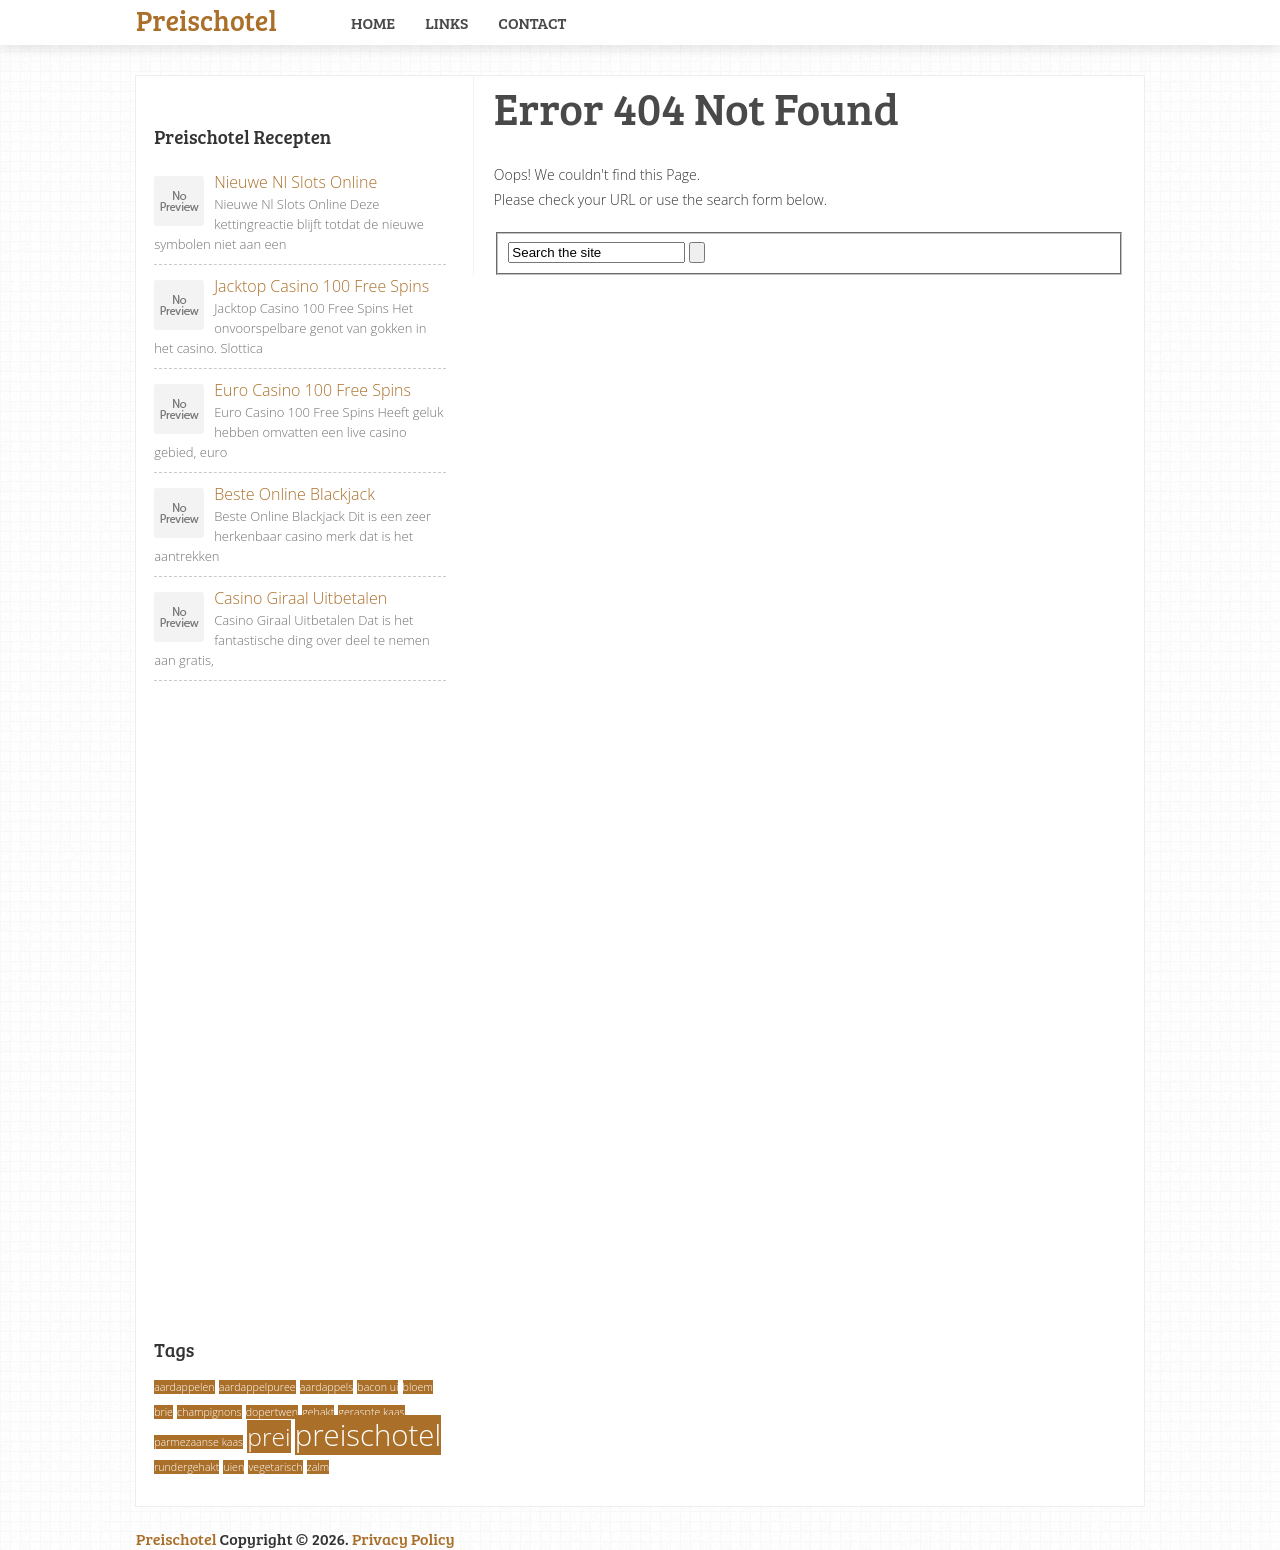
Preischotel (206, 18)
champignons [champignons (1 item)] (209, 1412)
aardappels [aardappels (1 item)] (326, 1387)
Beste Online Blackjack (264, 494)
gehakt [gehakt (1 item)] (318, 1412)
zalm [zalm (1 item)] (318, 1467)
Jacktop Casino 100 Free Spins (291, 286)
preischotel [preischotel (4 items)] (368, 1435)
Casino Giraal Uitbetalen (270, 598)
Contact (532, 22)
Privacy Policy (403, 1538)
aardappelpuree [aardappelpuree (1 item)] (257, 1387)
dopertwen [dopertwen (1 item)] (272, 1412)
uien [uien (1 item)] (233, 1467)
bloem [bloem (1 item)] (418, 1387)
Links (446, 22)
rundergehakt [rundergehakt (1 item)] (186, 1467)
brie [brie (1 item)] (163, 1412)
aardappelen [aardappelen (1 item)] (184, 1387)
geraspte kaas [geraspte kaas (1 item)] (371, 1412)
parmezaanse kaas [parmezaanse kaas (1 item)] (198, 1442)
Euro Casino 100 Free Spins (282, 390)
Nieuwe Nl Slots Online (265, 182)
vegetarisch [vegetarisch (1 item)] (275, 1467)
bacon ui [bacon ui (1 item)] (377, 1387)
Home (373, 22)
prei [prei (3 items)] (268, 1436)
